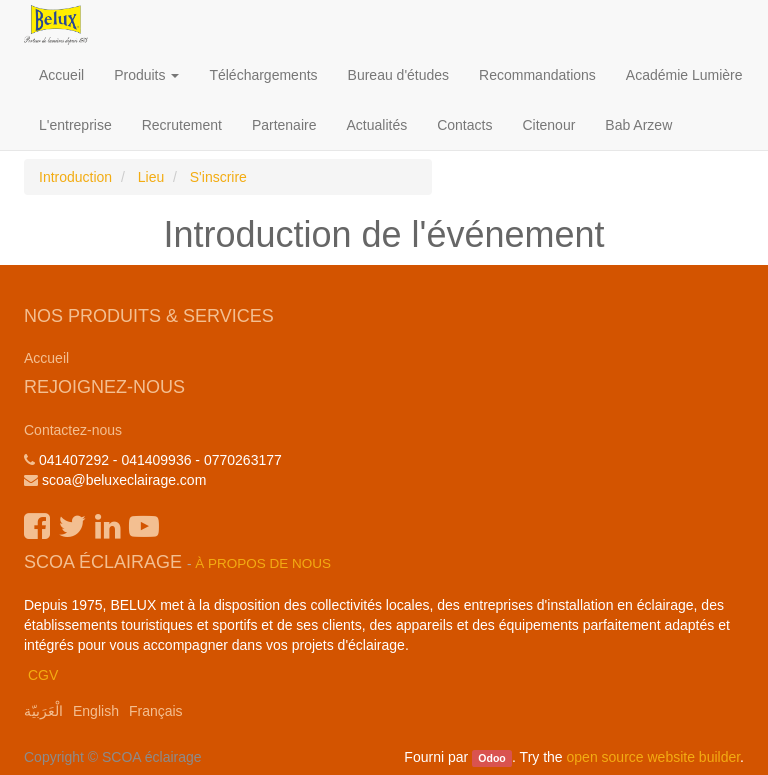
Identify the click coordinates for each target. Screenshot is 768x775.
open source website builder (654, 757)
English (96, 711)
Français (156, 711)
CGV (43, 675)
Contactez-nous (73, 430)
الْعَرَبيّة (43, 711)
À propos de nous (263, 563)
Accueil (46, 358)
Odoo (491, 758)
